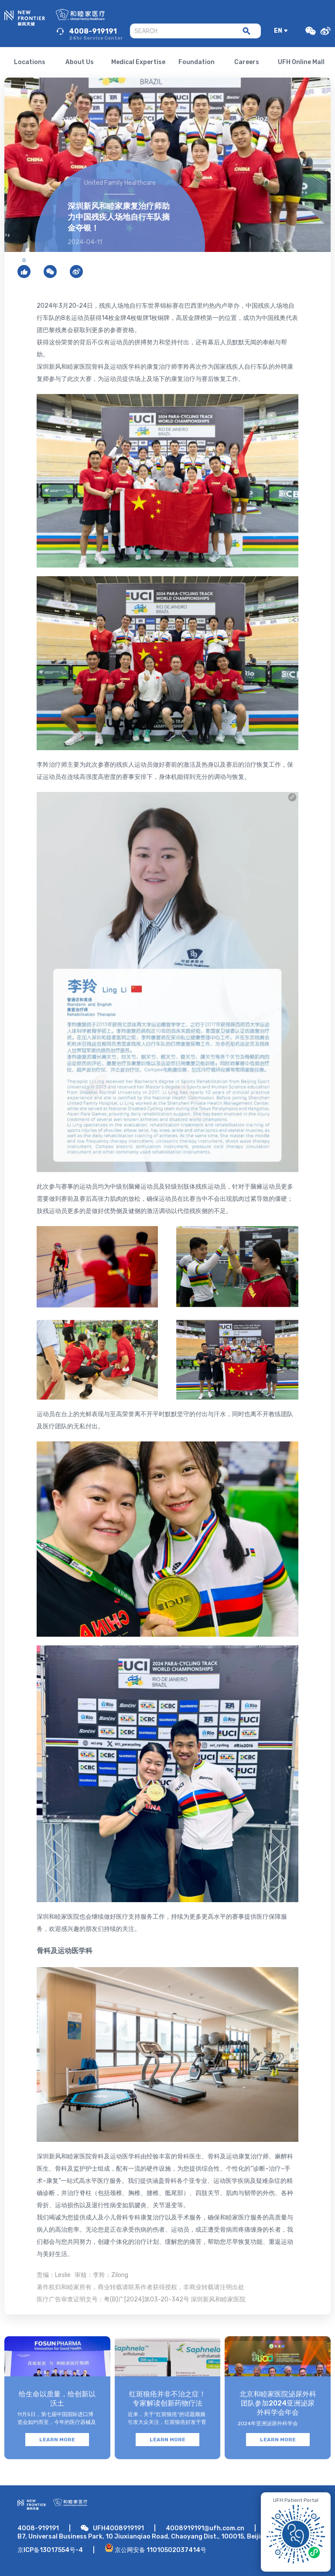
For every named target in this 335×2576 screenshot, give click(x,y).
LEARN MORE (57, 2440)
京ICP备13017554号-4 (50, 2550)
